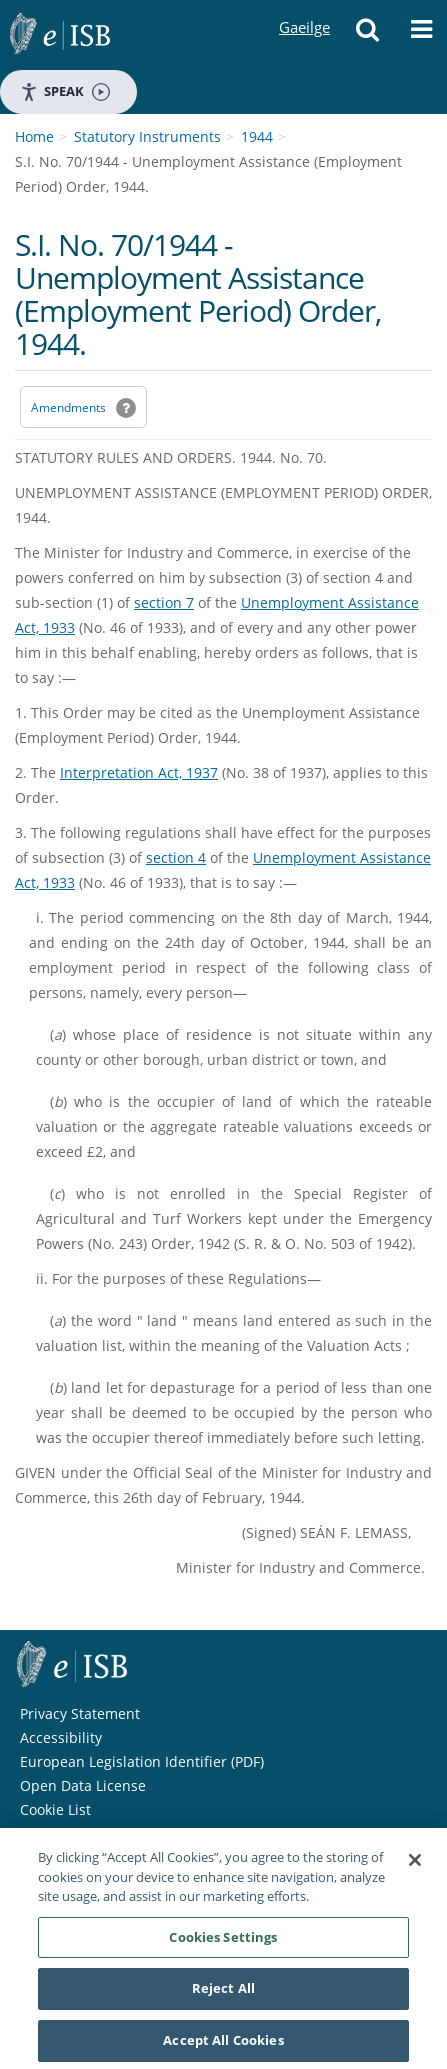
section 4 (176, 857)
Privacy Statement (80, 1713)
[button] (368, 35)
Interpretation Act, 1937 (139, 772)
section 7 (164, 602)
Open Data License (83, 1785)
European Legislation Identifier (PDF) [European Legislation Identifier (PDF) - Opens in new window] (142, 1761)
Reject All (223, 1994)
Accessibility (61, 1737)
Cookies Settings (223, 1942)
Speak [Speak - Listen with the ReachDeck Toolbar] (65, 91)
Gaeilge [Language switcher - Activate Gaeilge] (304, 8)
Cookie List (55, 1809)
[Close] (415, 1866)
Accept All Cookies (223, 2046)
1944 (257, 136)
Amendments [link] (68, 407)
